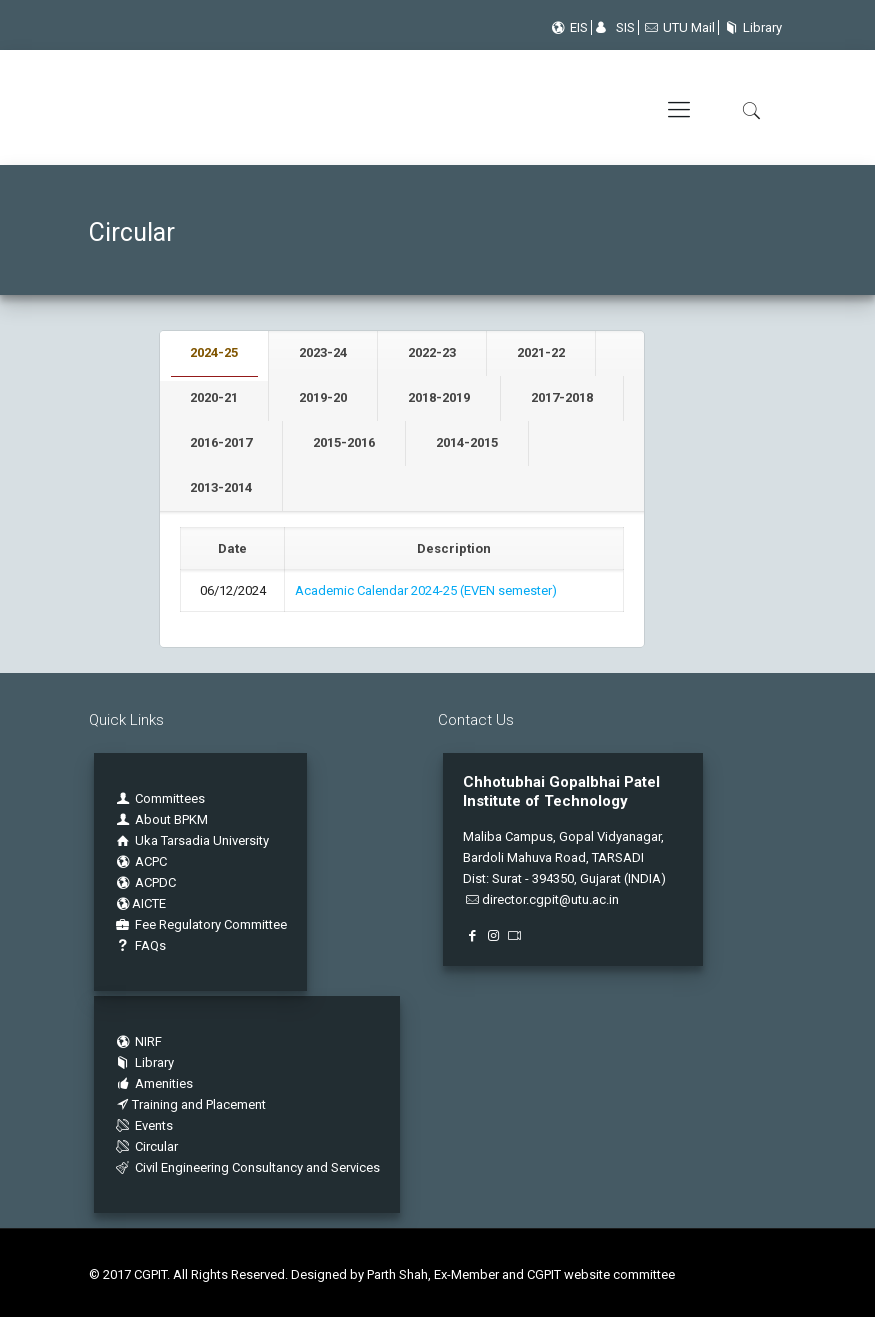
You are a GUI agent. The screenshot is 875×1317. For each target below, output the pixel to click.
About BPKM (171, 819)
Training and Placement (190, 1104)
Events (143, 1125)
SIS (615, 27)
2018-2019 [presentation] (439, 397)
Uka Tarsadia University (191, 840)
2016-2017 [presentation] (221, 442)
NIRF (148, 1041)
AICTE (140, 903)
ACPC (140, 861)
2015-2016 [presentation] (344, 442)
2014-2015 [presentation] (467, 442)
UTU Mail (678, 27)
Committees (170, 798)
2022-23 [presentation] (432, 352)
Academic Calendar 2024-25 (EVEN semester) (426, 590)
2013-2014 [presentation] (221, 487)
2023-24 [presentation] (323, 352)
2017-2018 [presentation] (562, 397)
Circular (146, 1146)
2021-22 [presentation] (541, 352)
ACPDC (145, 882)
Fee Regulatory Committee (200, 924)
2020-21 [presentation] (214, 397)
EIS (568, 27)
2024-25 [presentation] (214, 352)
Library (750, 27)
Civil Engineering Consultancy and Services (247, 1167)
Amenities (153, 1083)
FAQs (140, 945)
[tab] (214, 353)
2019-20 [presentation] (323, 397)
